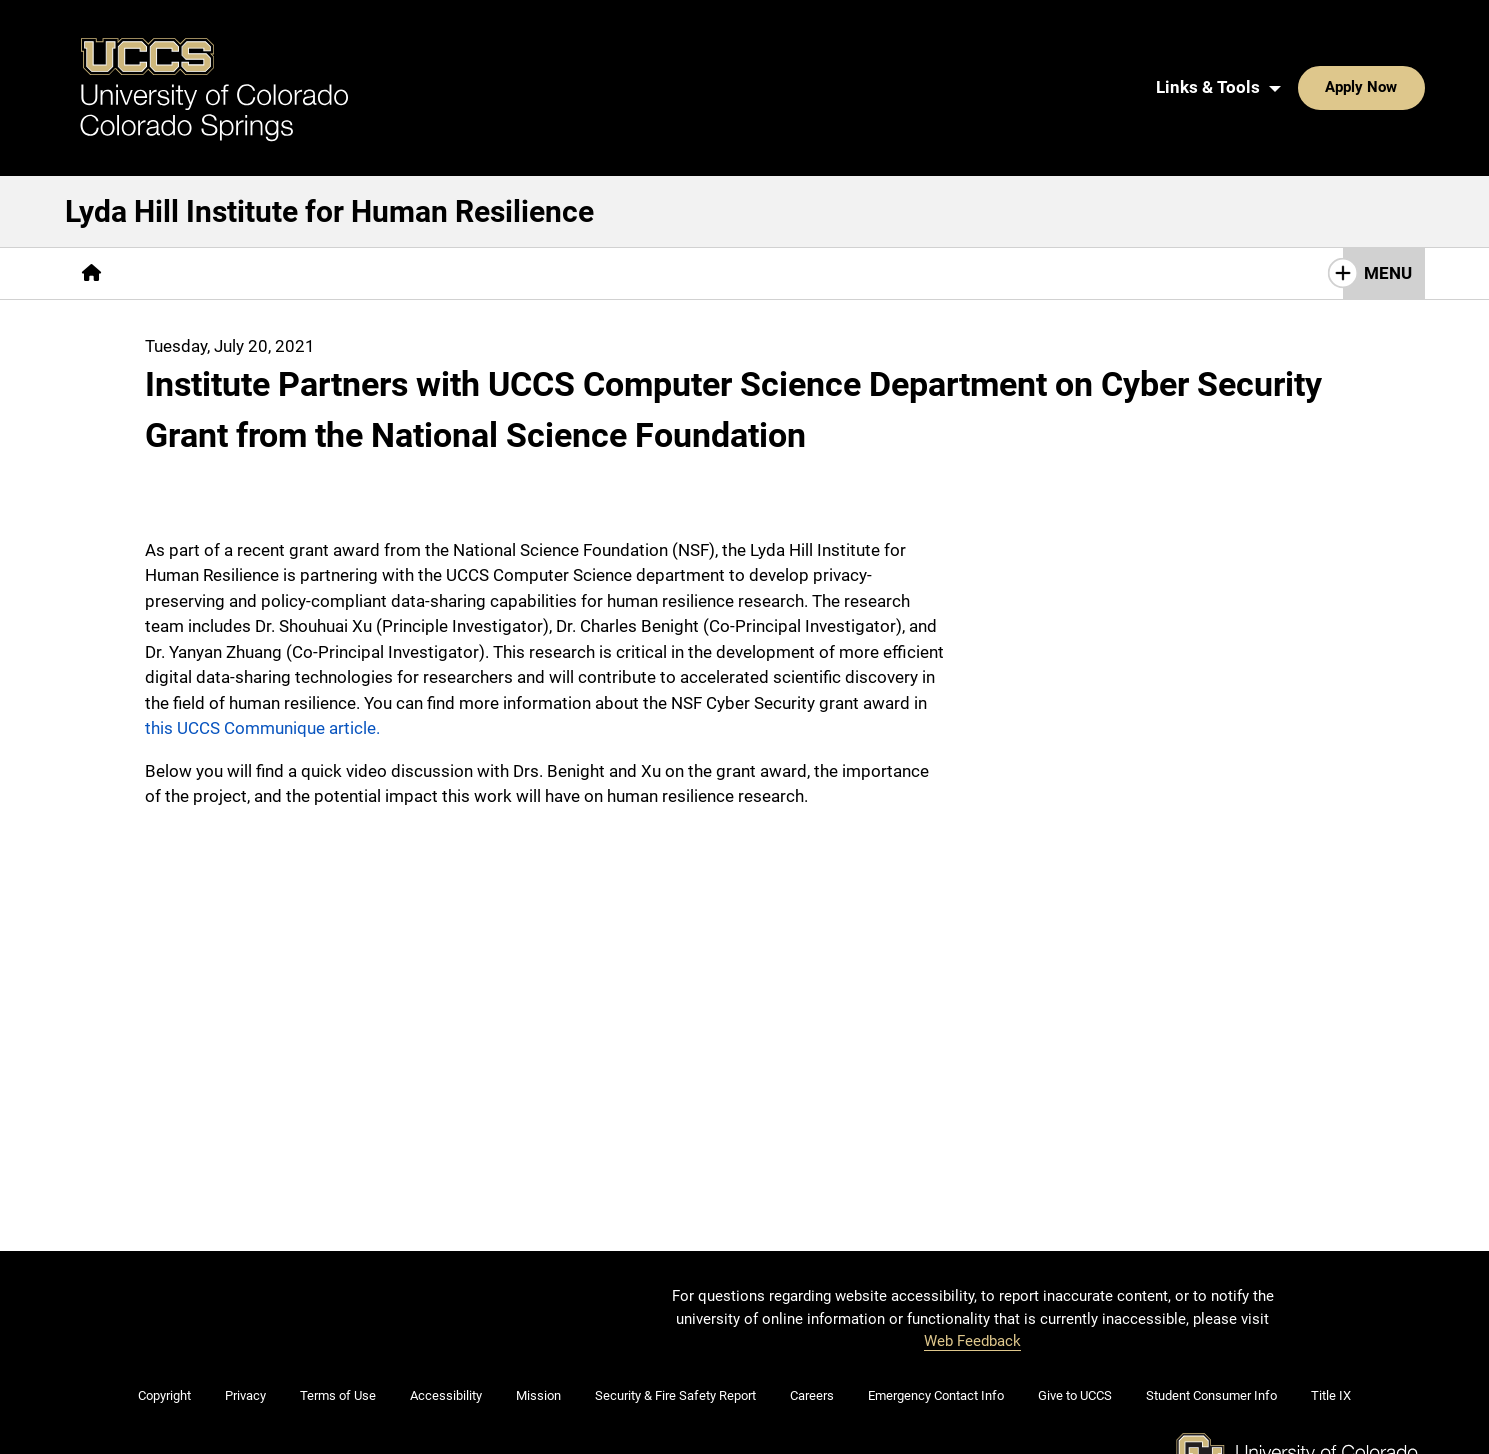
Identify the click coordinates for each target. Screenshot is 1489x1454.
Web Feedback (972, 1250)
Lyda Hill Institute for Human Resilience (329, 120)
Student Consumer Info (1211, 1305)
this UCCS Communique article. (262, 638)
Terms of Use (338, 1305)
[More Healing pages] (424, 182)
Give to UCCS (1075, 1305)
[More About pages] (173, 182)
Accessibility (446, 1305)
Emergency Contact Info (936, 1305)
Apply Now (1300, 42)
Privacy (245, 1305)
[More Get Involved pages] (1016, 182)
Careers (812, 1305)
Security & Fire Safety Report (675, 1305)
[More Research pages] (295, 182)
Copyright (164, 1305)
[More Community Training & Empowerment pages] (663, 182)
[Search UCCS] (1402, 42)
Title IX (1331, 1305)
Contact (888, 182)
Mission (538, 1305)
